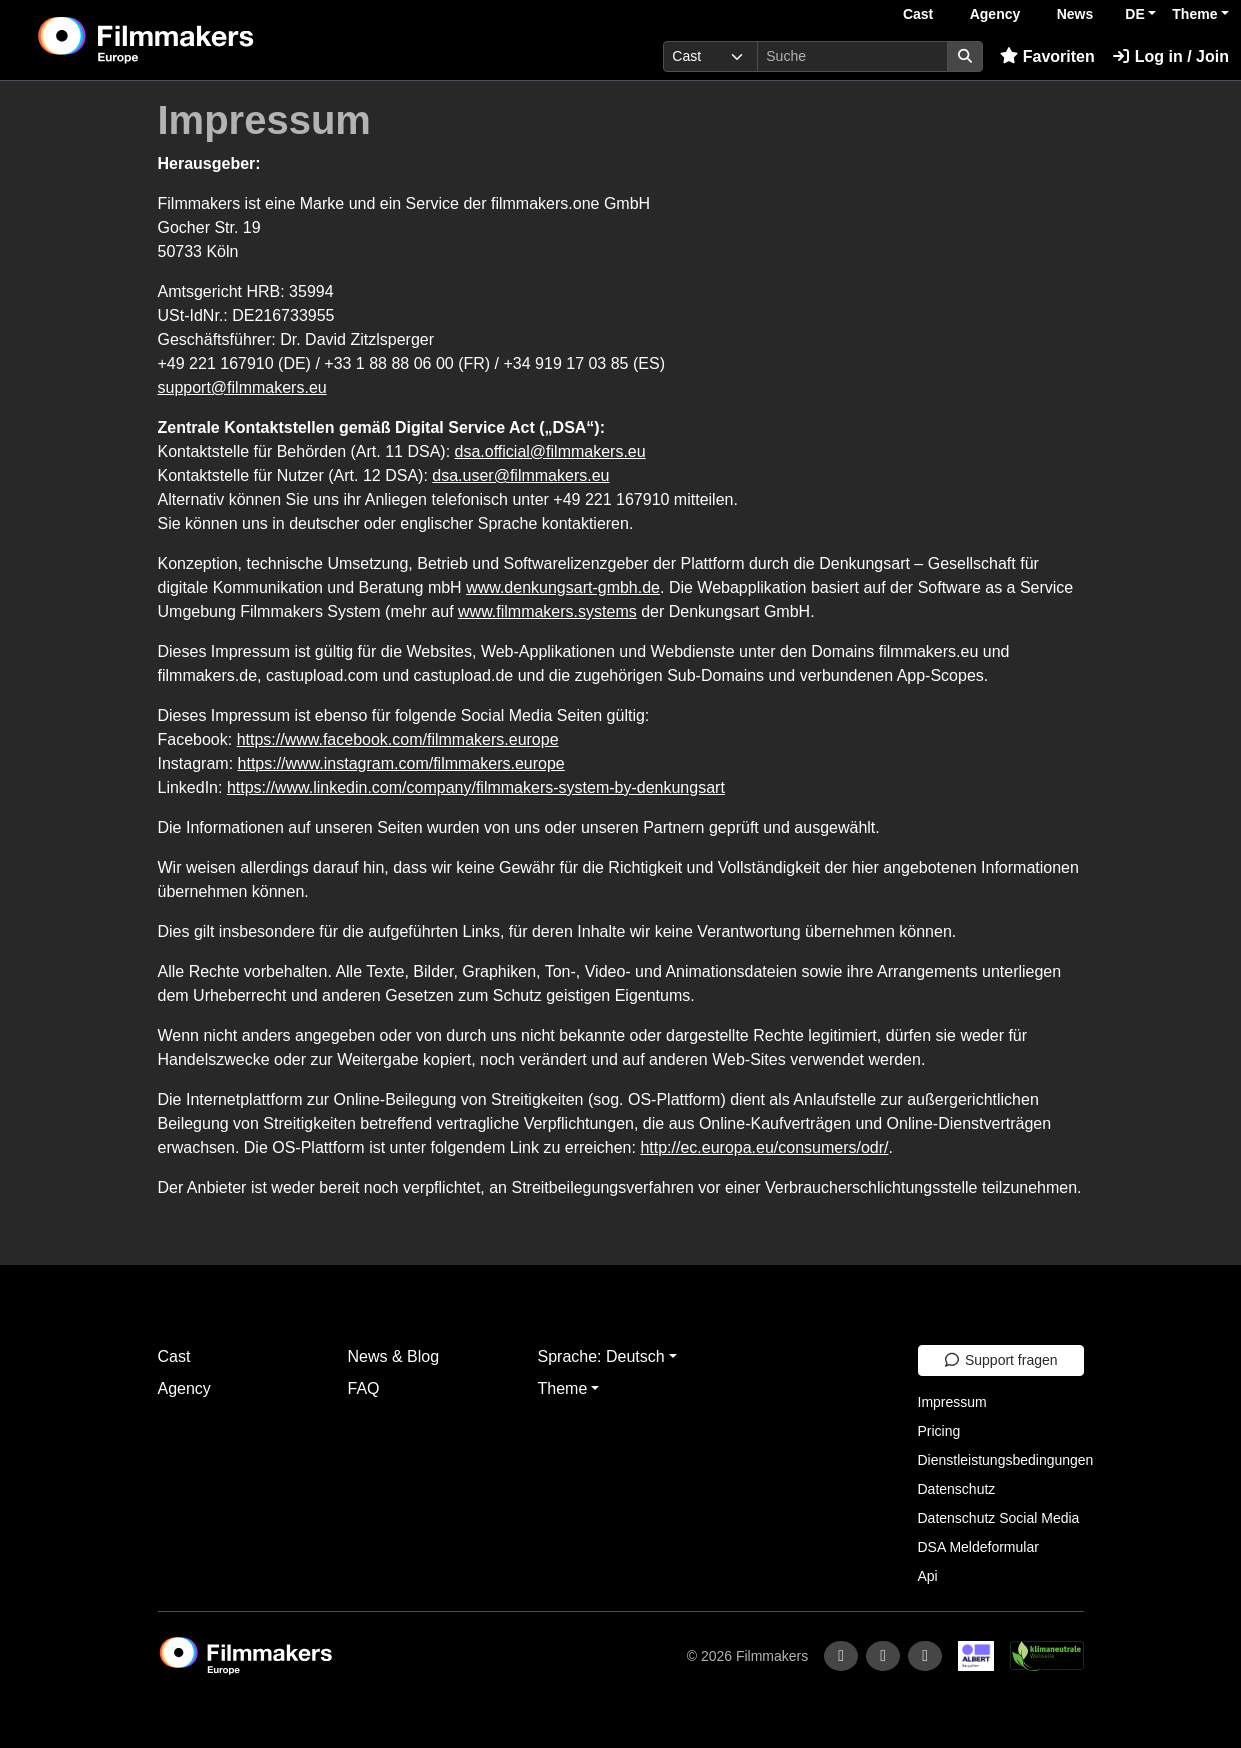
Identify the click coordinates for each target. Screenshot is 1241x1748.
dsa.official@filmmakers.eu (550, 451)
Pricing (939, 1431)
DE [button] (1134, 14)
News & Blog (394, 1356)
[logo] (195, 40)
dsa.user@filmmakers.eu (520, 475)
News (1075, 14)
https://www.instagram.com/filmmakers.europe (401, 763)
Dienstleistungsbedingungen (1006, 1460)
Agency (995, 14)
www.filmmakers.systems (547, 611)
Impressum (952, 1402)
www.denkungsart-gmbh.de (563, 587)
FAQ (364, 1388)
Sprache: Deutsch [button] (601, 1356)
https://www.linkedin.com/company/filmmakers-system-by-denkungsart (476, 787)
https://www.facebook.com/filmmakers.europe (398, 739)
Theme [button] (1194, 14)
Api (928, 1576)
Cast (918, 14)
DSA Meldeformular (978, 1547)
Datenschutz (957, 1489)
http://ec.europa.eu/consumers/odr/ (764, 1147)
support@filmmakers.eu (242, 387)
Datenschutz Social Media (999, 1518)
